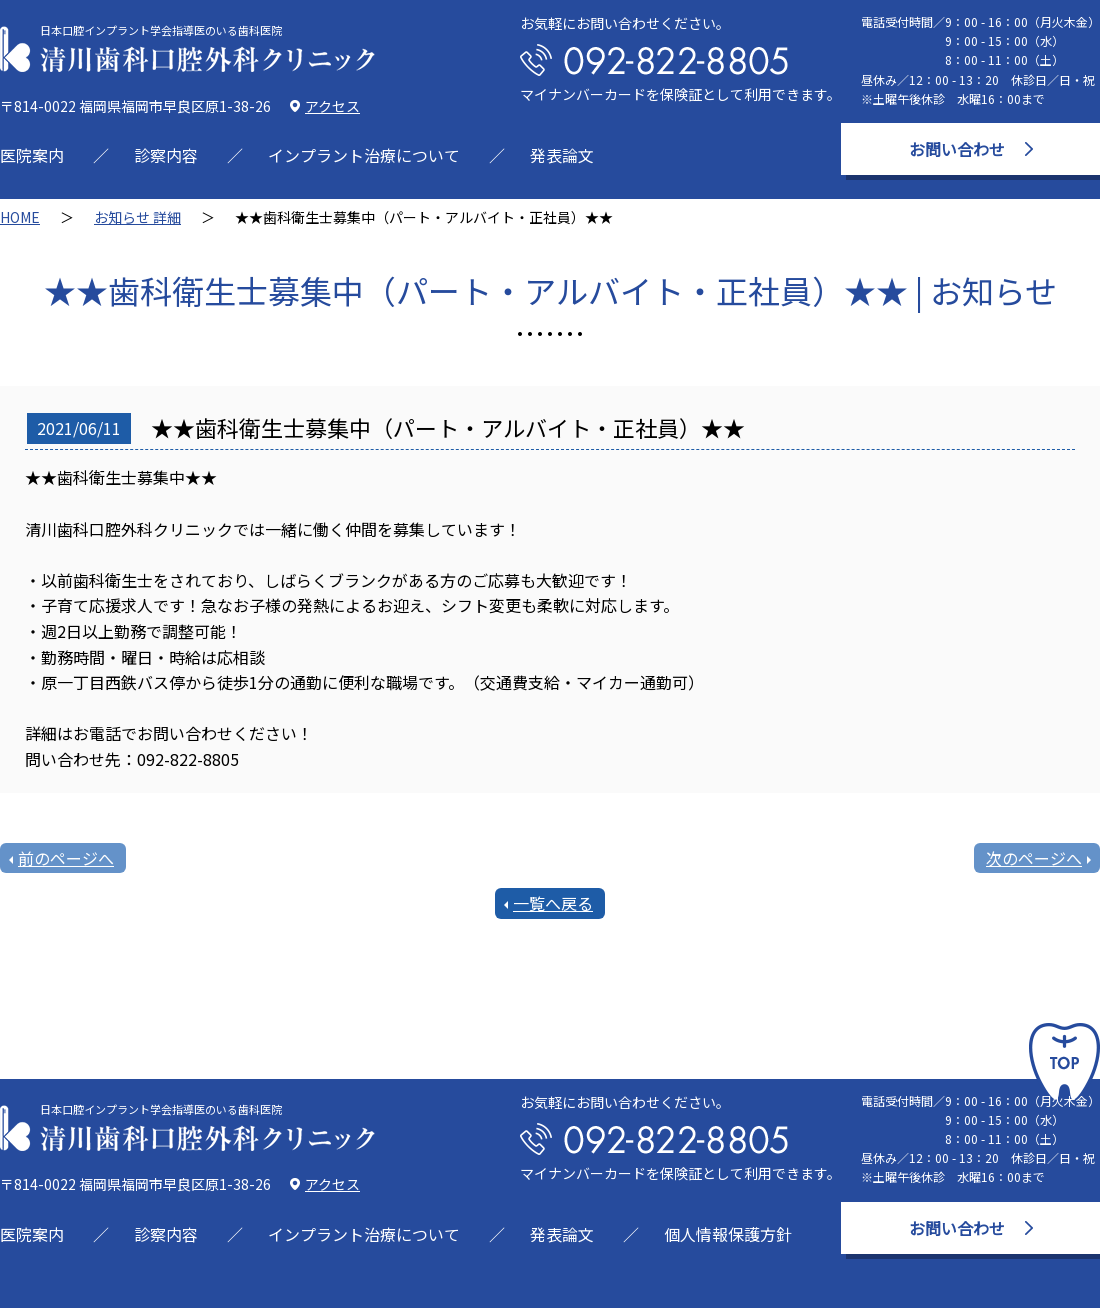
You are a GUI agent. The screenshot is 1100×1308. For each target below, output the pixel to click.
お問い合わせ (957, 149)
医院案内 (32, 155)
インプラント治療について (364, 155)
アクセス (332, 106)
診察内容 (166, 155)
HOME (20, 217)
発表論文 (562, 155)
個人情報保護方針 (728, 1234)
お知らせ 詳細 (137, 217)
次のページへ (1034, 858)
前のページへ (66, 858)
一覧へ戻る (553, 903)
